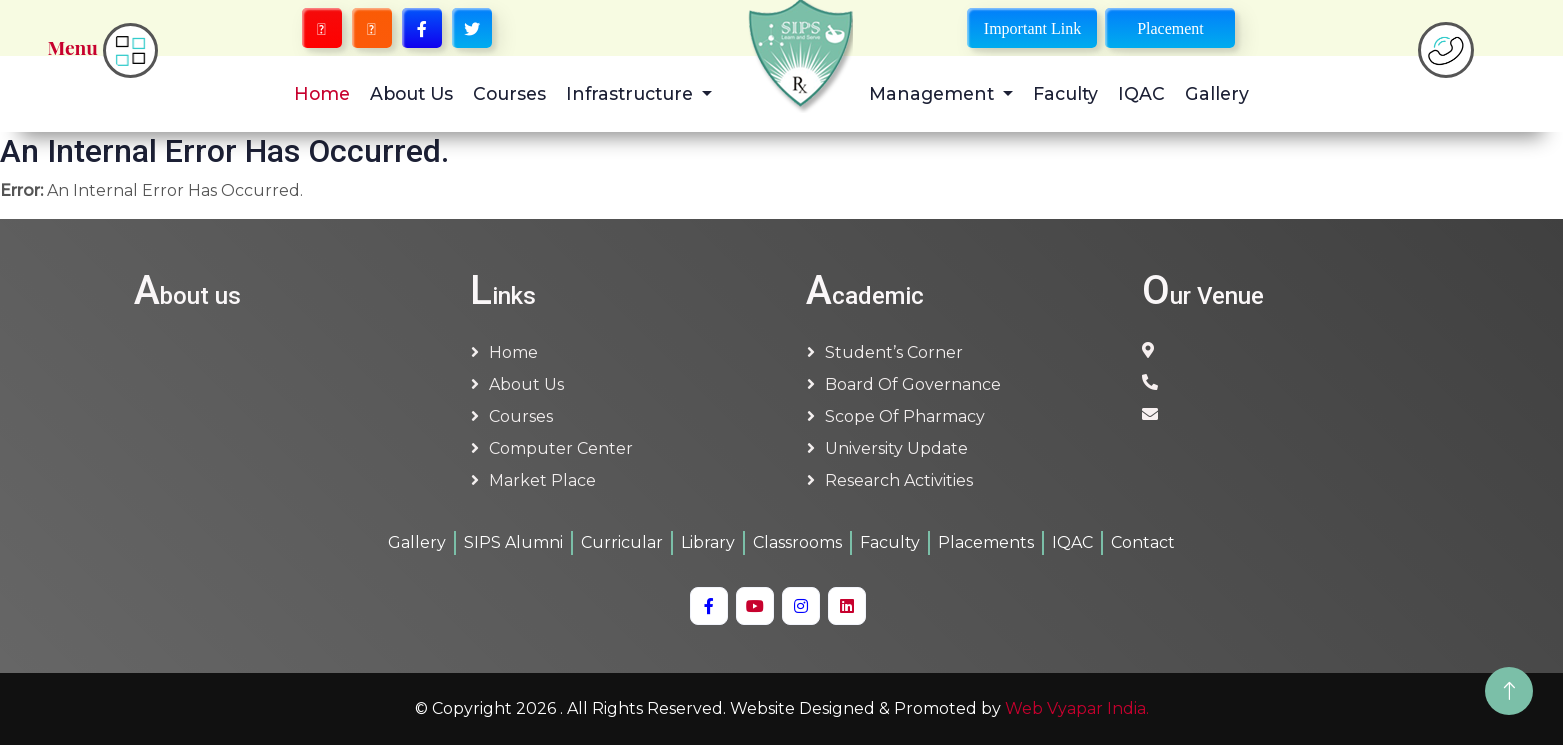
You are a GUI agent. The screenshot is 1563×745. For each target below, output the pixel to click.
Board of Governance (913, 384)
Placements (986, 542)
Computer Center (561, 448)
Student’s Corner (894, 352)
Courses (509, 93)
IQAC (1141, 93)
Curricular (622, 542)
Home (322, 93)
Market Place (542, 480)
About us (526, 384)
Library (708, 542)
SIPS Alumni (513, 542)
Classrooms (797, 542)
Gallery (1217, 93)
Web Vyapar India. (1077, 708)
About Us (411, 93)
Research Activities (899, 480)
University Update (896, 448)
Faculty (1065, 93)
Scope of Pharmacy (905, 416)
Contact (1143, 542)
